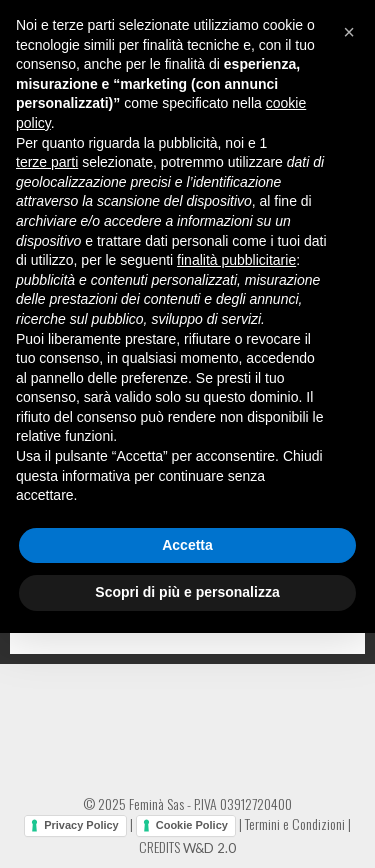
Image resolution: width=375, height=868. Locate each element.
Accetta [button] (187, 545)
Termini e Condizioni (295, 823)
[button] (349, 32)
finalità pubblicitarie (236, 260)
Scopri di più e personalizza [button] (187, 592)
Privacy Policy (81, 825)
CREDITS (187, 846)
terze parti (47, 162)
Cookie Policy (192, 825)
